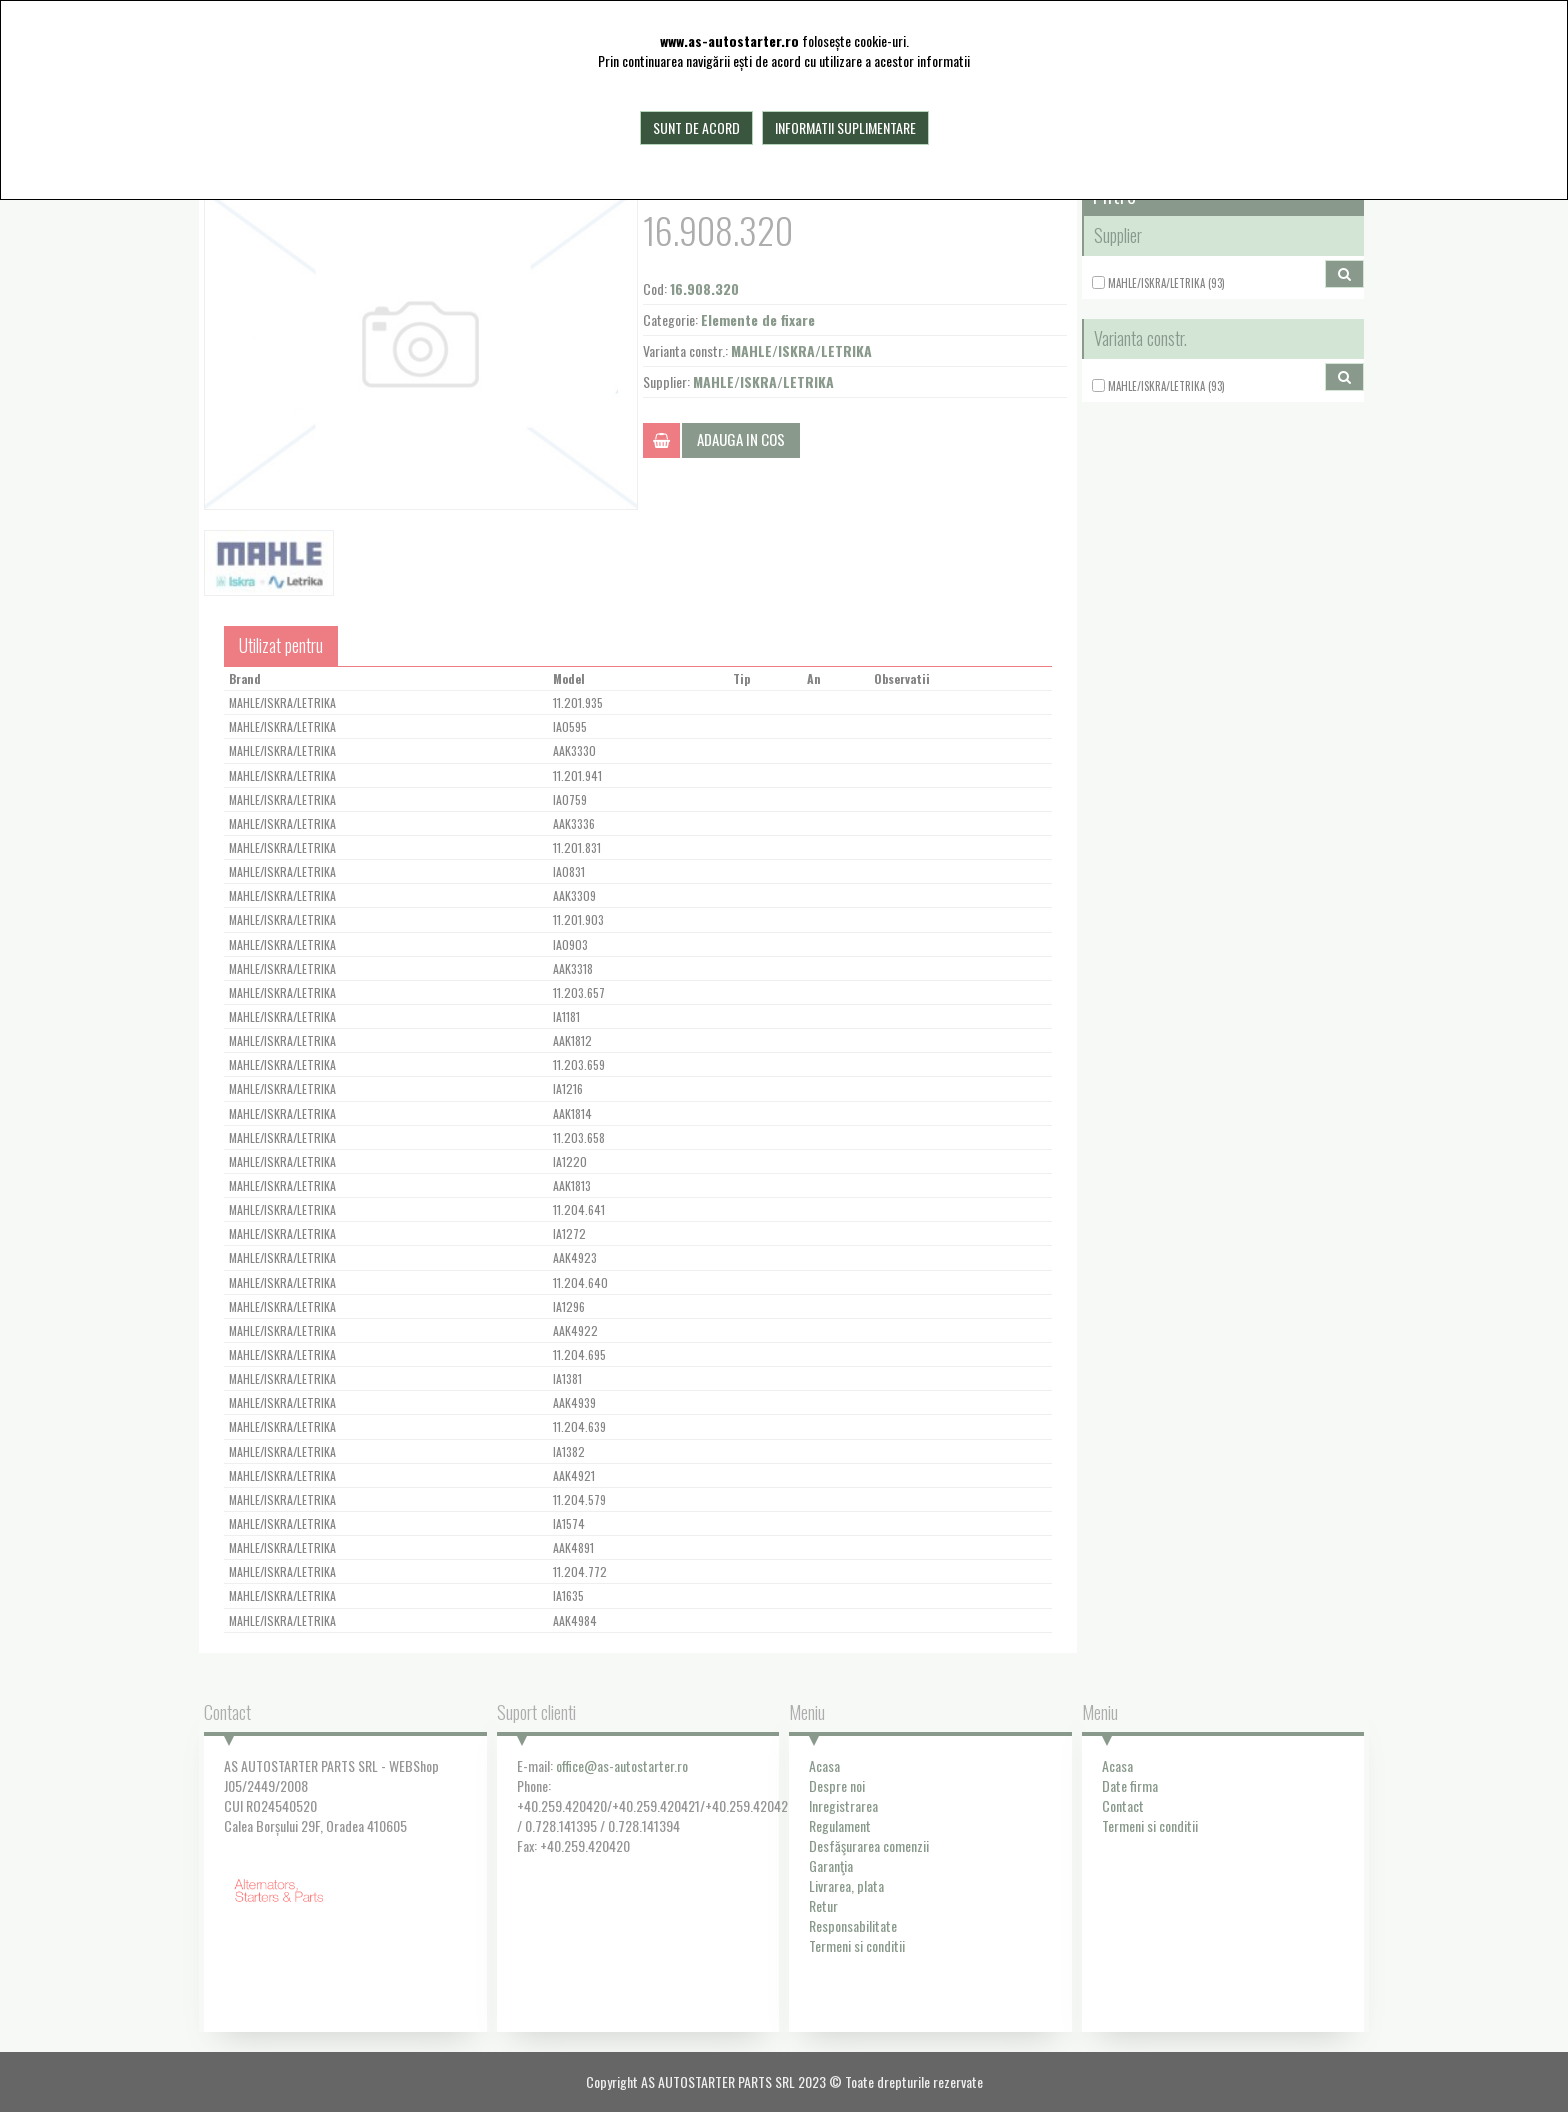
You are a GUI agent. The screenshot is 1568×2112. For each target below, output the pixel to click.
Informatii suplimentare (845, 127)
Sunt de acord (696, 127)
